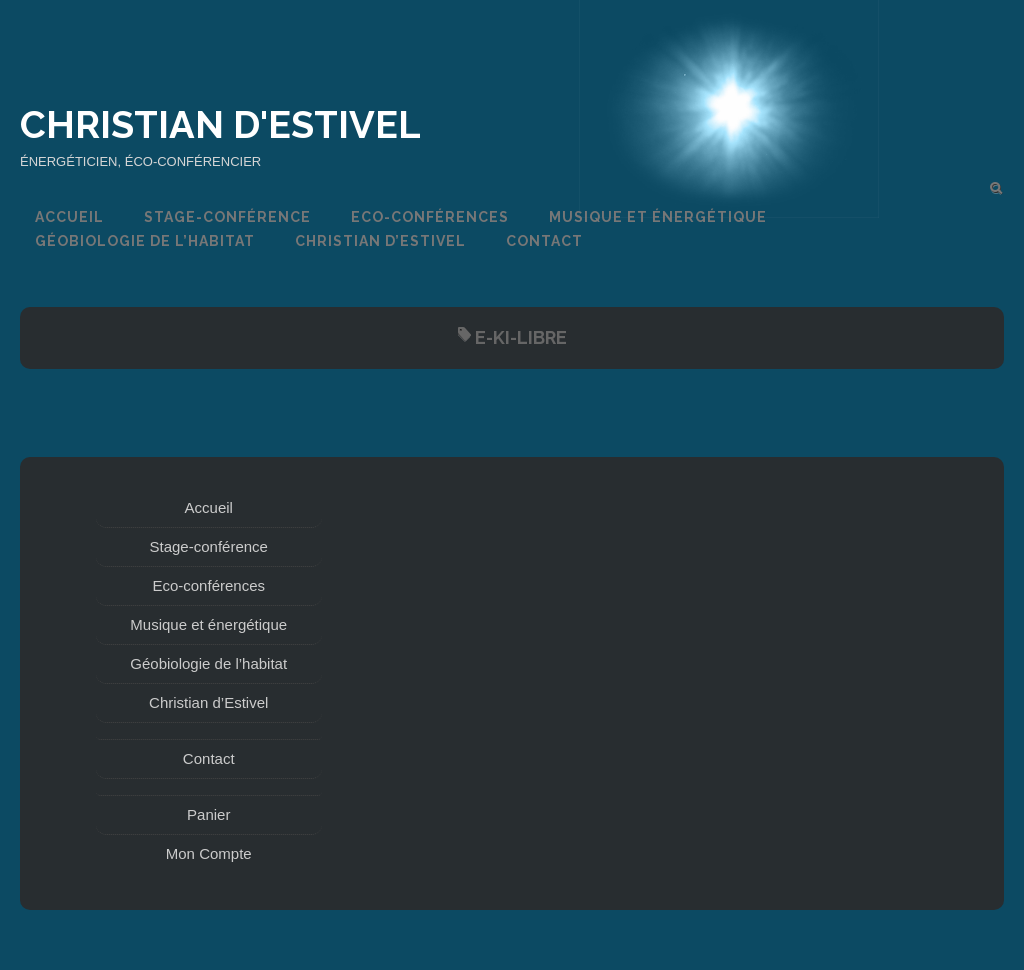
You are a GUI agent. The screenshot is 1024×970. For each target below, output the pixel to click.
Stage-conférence (227, 217)
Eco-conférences (430, 217)
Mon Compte (209, 853)
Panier (208, 814)
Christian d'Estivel (220, 124)
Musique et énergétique (658, 217)
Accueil (69, 217)
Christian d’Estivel (380, 241)
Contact (544, 241)
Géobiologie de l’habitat (145, 241)
